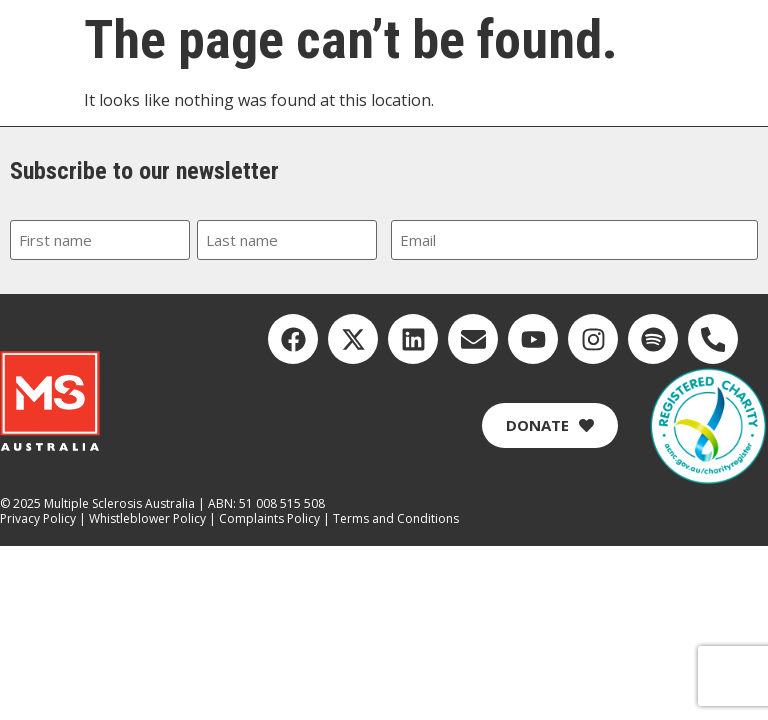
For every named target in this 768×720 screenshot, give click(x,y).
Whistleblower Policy (147, 518)
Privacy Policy (38, 518)
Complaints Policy (269, 518)
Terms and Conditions (396, 518)
